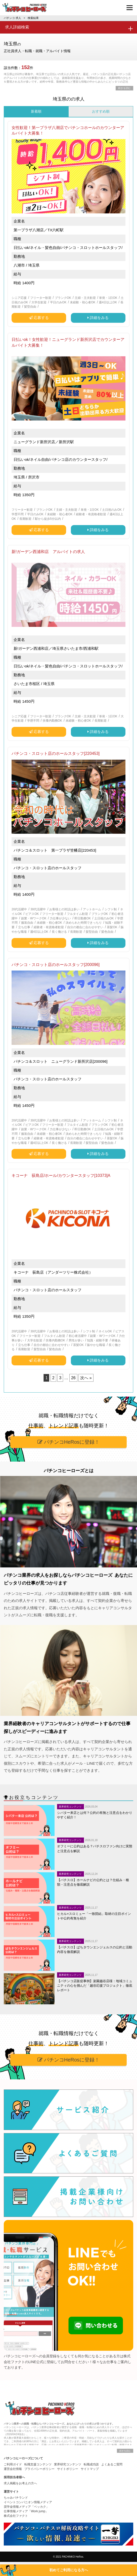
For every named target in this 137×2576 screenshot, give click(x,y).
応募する (39, 317)
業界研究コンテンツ (67, 2464)
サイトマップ (90, 2469)
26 (73, 1378)
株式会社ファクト (16, 2516)
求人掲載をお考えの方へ (20, 2483)
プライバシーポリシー (39, 2469)
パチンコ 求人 (12, 17)
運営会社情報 (13, 2469)
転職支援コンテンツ (38, 2464)
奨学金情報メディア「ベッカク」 (26, 2506)
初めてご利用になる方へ (68, 2570)
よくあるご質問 (111, 2464)
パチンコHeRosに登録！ (68, 1442)
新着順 (36, 111)
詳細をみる (98, 317)
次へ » (86, 1378)
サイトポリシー (67, 2469)
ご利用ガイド (13, 2464)
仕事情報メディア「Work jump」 (26, 2511)
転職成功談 (91, 2464)
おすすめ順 (101, 111)
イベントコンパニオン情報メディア (28, 2502)
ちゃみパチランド (16, 2497)
